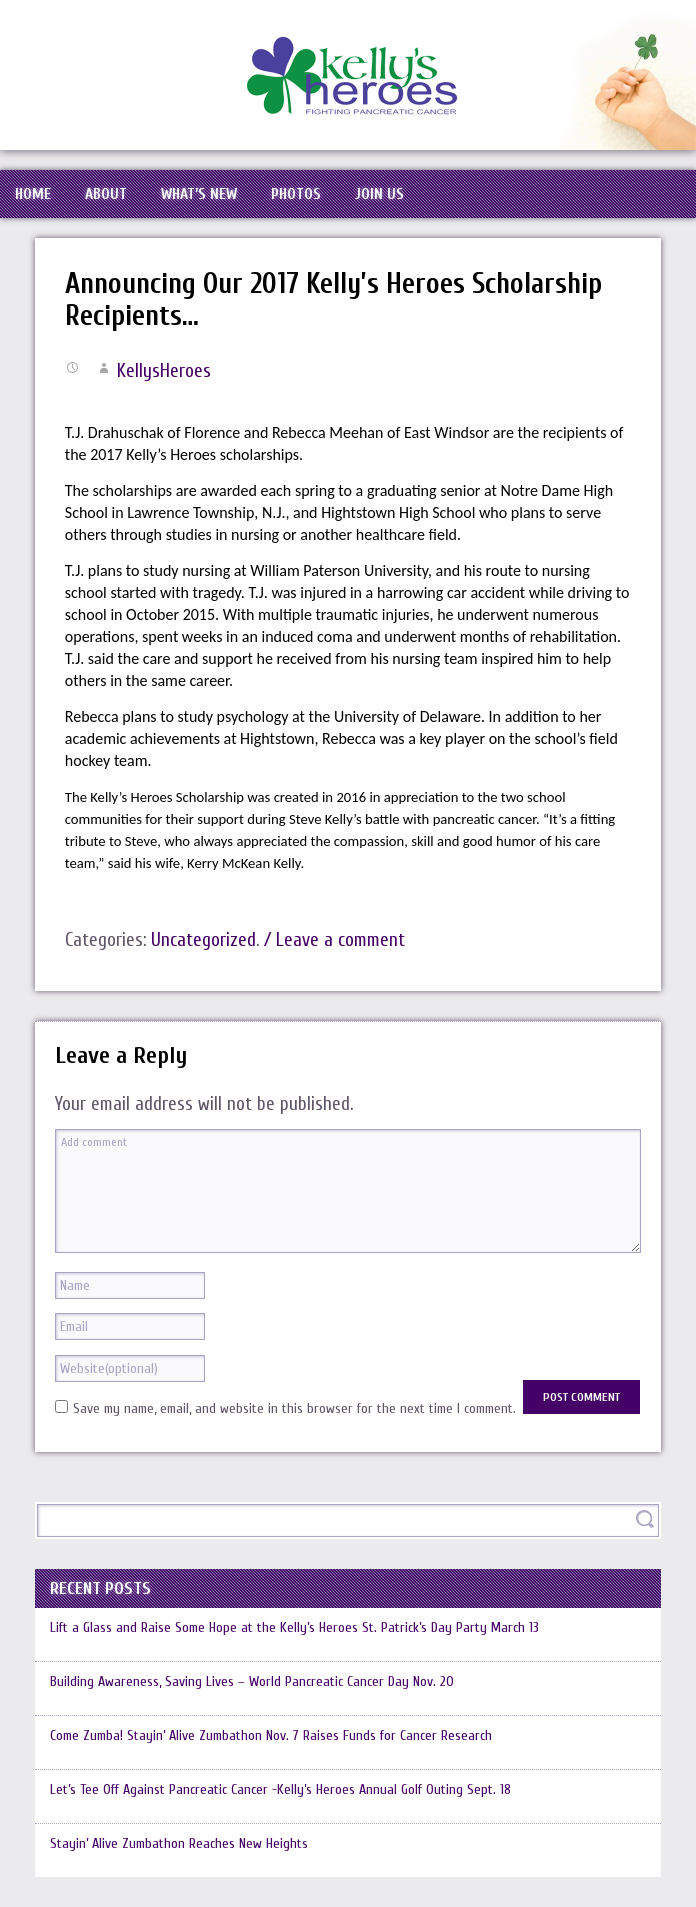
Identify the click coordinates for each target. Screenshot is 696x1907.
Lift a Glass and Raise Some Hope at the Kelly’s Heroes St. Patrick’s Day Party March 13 (294, 1627)
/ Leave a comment (334, 940)
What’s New (199, 194)
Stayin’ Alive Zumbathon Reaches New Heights (179, 1843)
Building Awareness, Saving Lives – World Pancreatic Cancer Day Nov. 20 (252, 1681)
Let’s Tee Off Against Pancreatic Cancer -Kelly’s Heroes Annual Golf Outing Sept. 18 (280, 1789)
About (106, 194)
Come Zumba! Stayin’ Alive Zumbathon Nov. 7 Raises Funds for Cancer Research (271, 1735)
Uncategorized (203, 940)
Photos (296, 194)
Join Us (379, 194)
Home (33, 194)
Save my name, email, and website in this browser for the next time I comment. (294, 1408)
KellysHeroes (164, 371)
